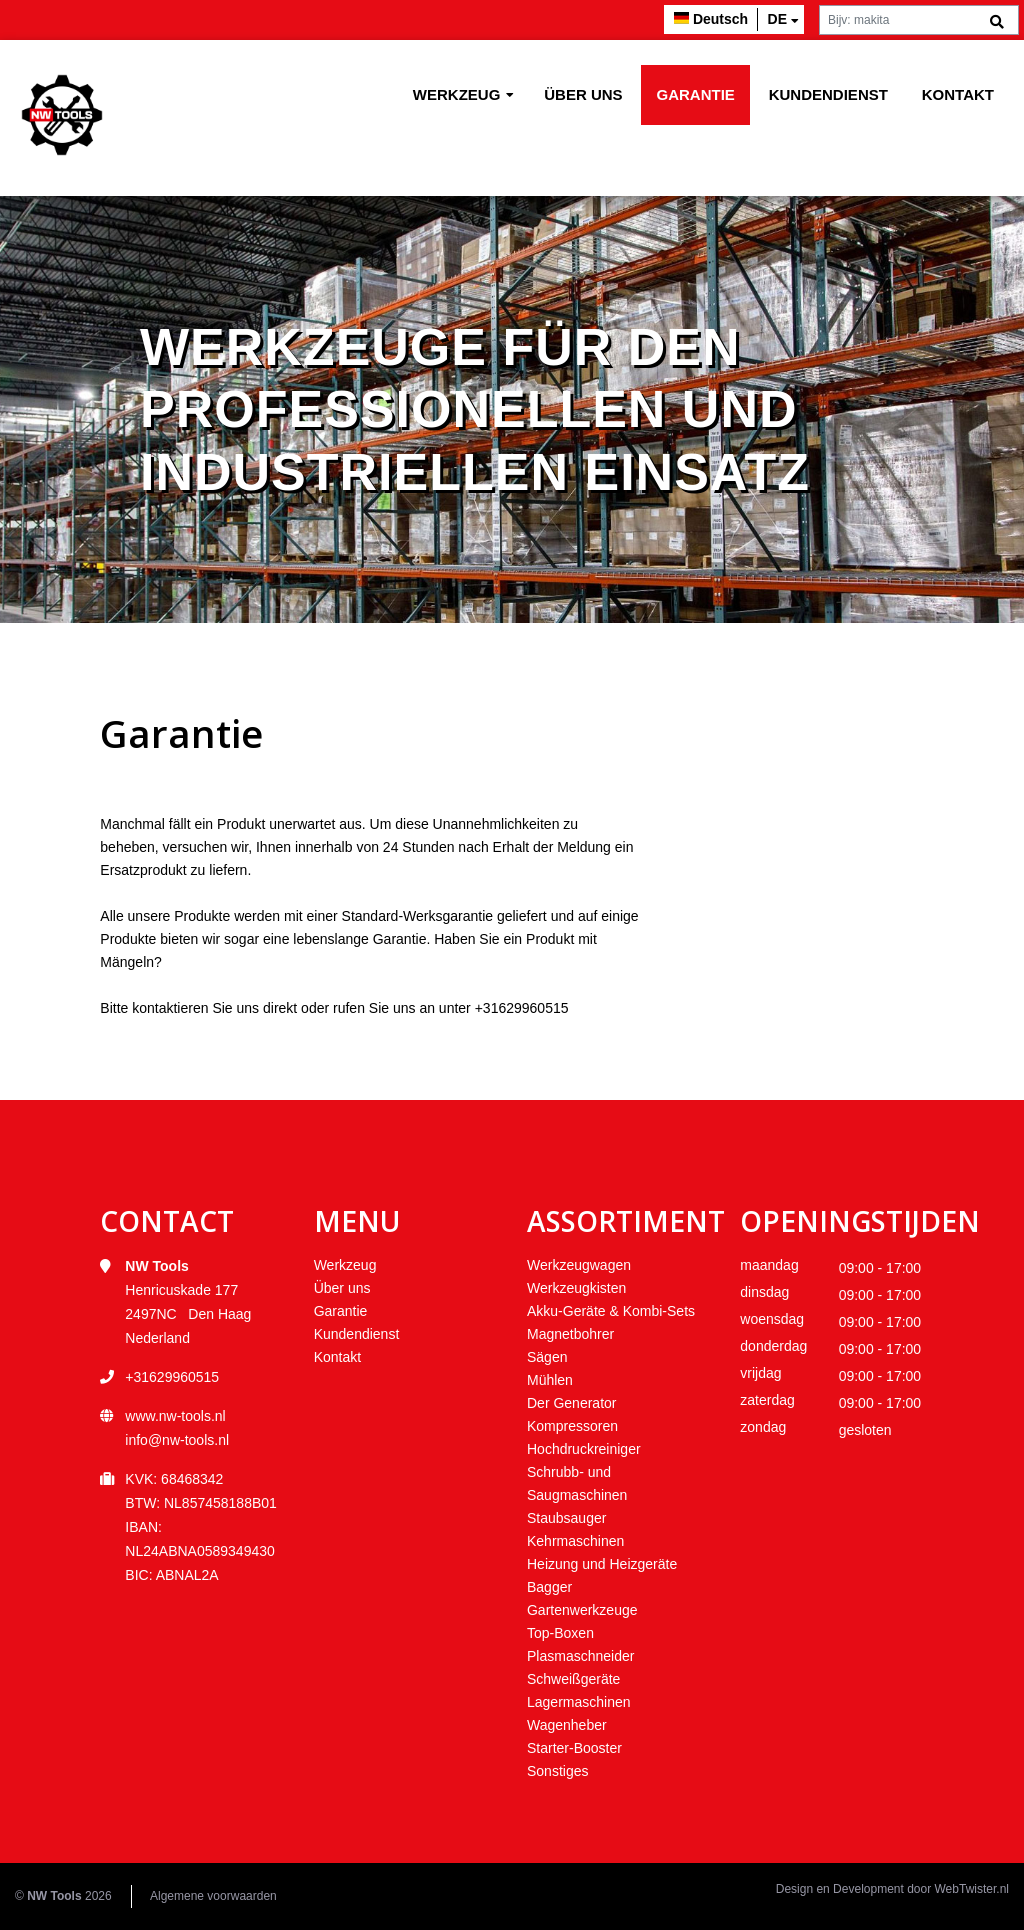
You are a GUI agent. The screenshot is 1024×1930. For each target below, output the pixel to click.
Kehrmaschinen (575, 1541)
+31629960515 (522, 1008)
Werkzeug (457, 94)
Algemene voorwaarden (213, 1896)
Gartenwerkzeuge (582, 1610)
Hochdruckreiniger (584, 1449)
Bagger (549, 1587)
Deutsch (720, 19)
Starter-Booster (574, 1748)
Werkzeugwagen (579, 1265)
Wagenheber (567, 1725)
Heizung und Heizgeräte (602, 1564)
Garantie (695, 94)
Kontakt (958, 94)
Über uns (583, 94)
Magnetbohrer (570, 1334)
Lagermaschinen (579, 1702)
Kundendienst (828, 94)
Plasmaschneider (580, 1656)
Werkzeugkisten (576, 1288)
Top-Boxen (560, 1633)
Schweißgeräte (573, 1679)
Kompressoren (572, 1426)
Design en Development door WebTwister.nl (892, 1889)
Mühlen (550, 1380)
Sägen (547, 1357)
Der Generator (571, 1403)
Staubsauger (566, 1518)
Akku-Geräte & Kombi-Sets (611, 1311)
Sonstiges (557, 1771)
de (777, 19)
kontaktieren (170, 1008)
